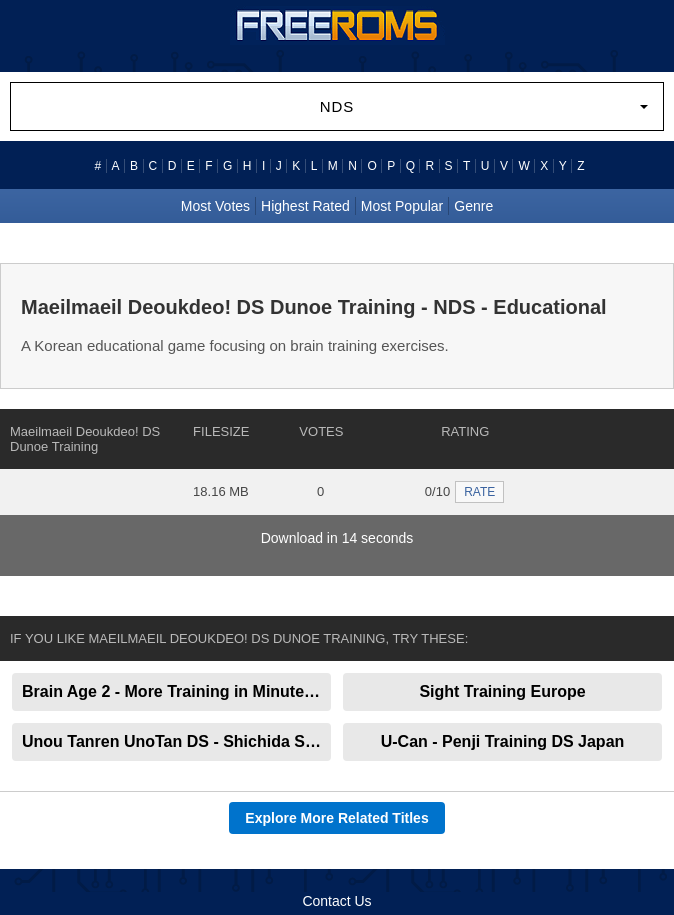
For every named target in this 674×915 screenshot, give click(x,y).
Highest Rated (305, 206)
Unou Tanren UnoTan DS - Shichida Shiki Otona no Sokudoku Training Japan (176, 741)
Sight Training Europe (502, 691)
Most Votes (215, 206)
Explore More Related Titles (336, 818)
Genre (473, 206)
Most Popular (402, 206)
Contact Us (336, 901)
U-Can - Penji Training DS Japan (503, 741)
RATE (479, 492)
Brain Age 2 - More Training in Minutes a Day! (176, 691)
